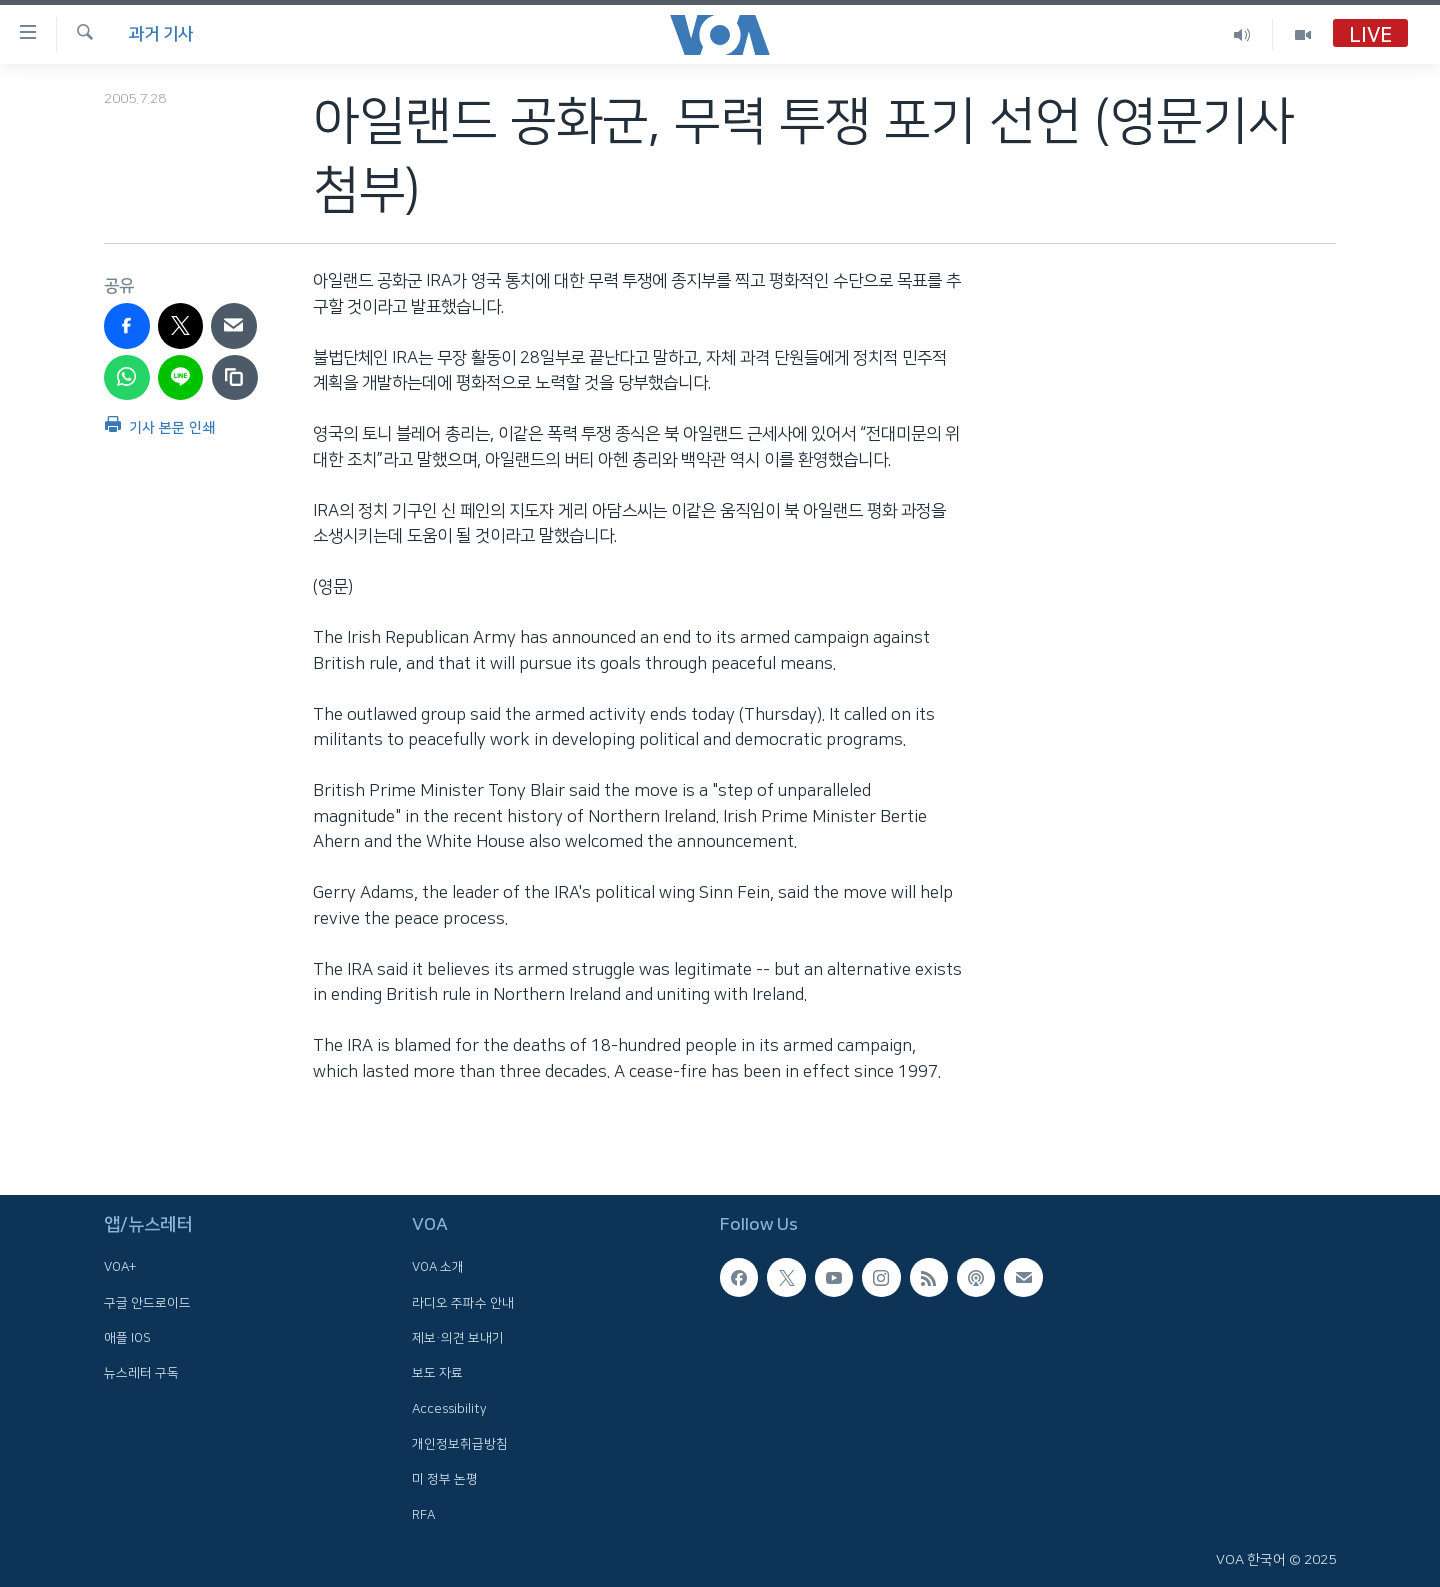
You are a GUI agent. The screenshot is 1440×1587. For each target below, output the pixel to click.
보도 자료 (437, 1373)
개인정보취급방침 (460, 1444)
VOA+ (120, 1267)
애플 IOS (127, 1338)
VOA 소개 (438, 1267)
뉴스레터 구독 (141, 1373)
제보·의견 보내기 (458, 1338)
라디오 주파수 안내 (463, 1302)
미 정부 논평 (445, 1479)
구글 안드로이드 (147, 1302)
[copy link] (235, 378)
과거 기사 (161, 34)
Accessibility (449, 1408)
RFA (423, 1514)
